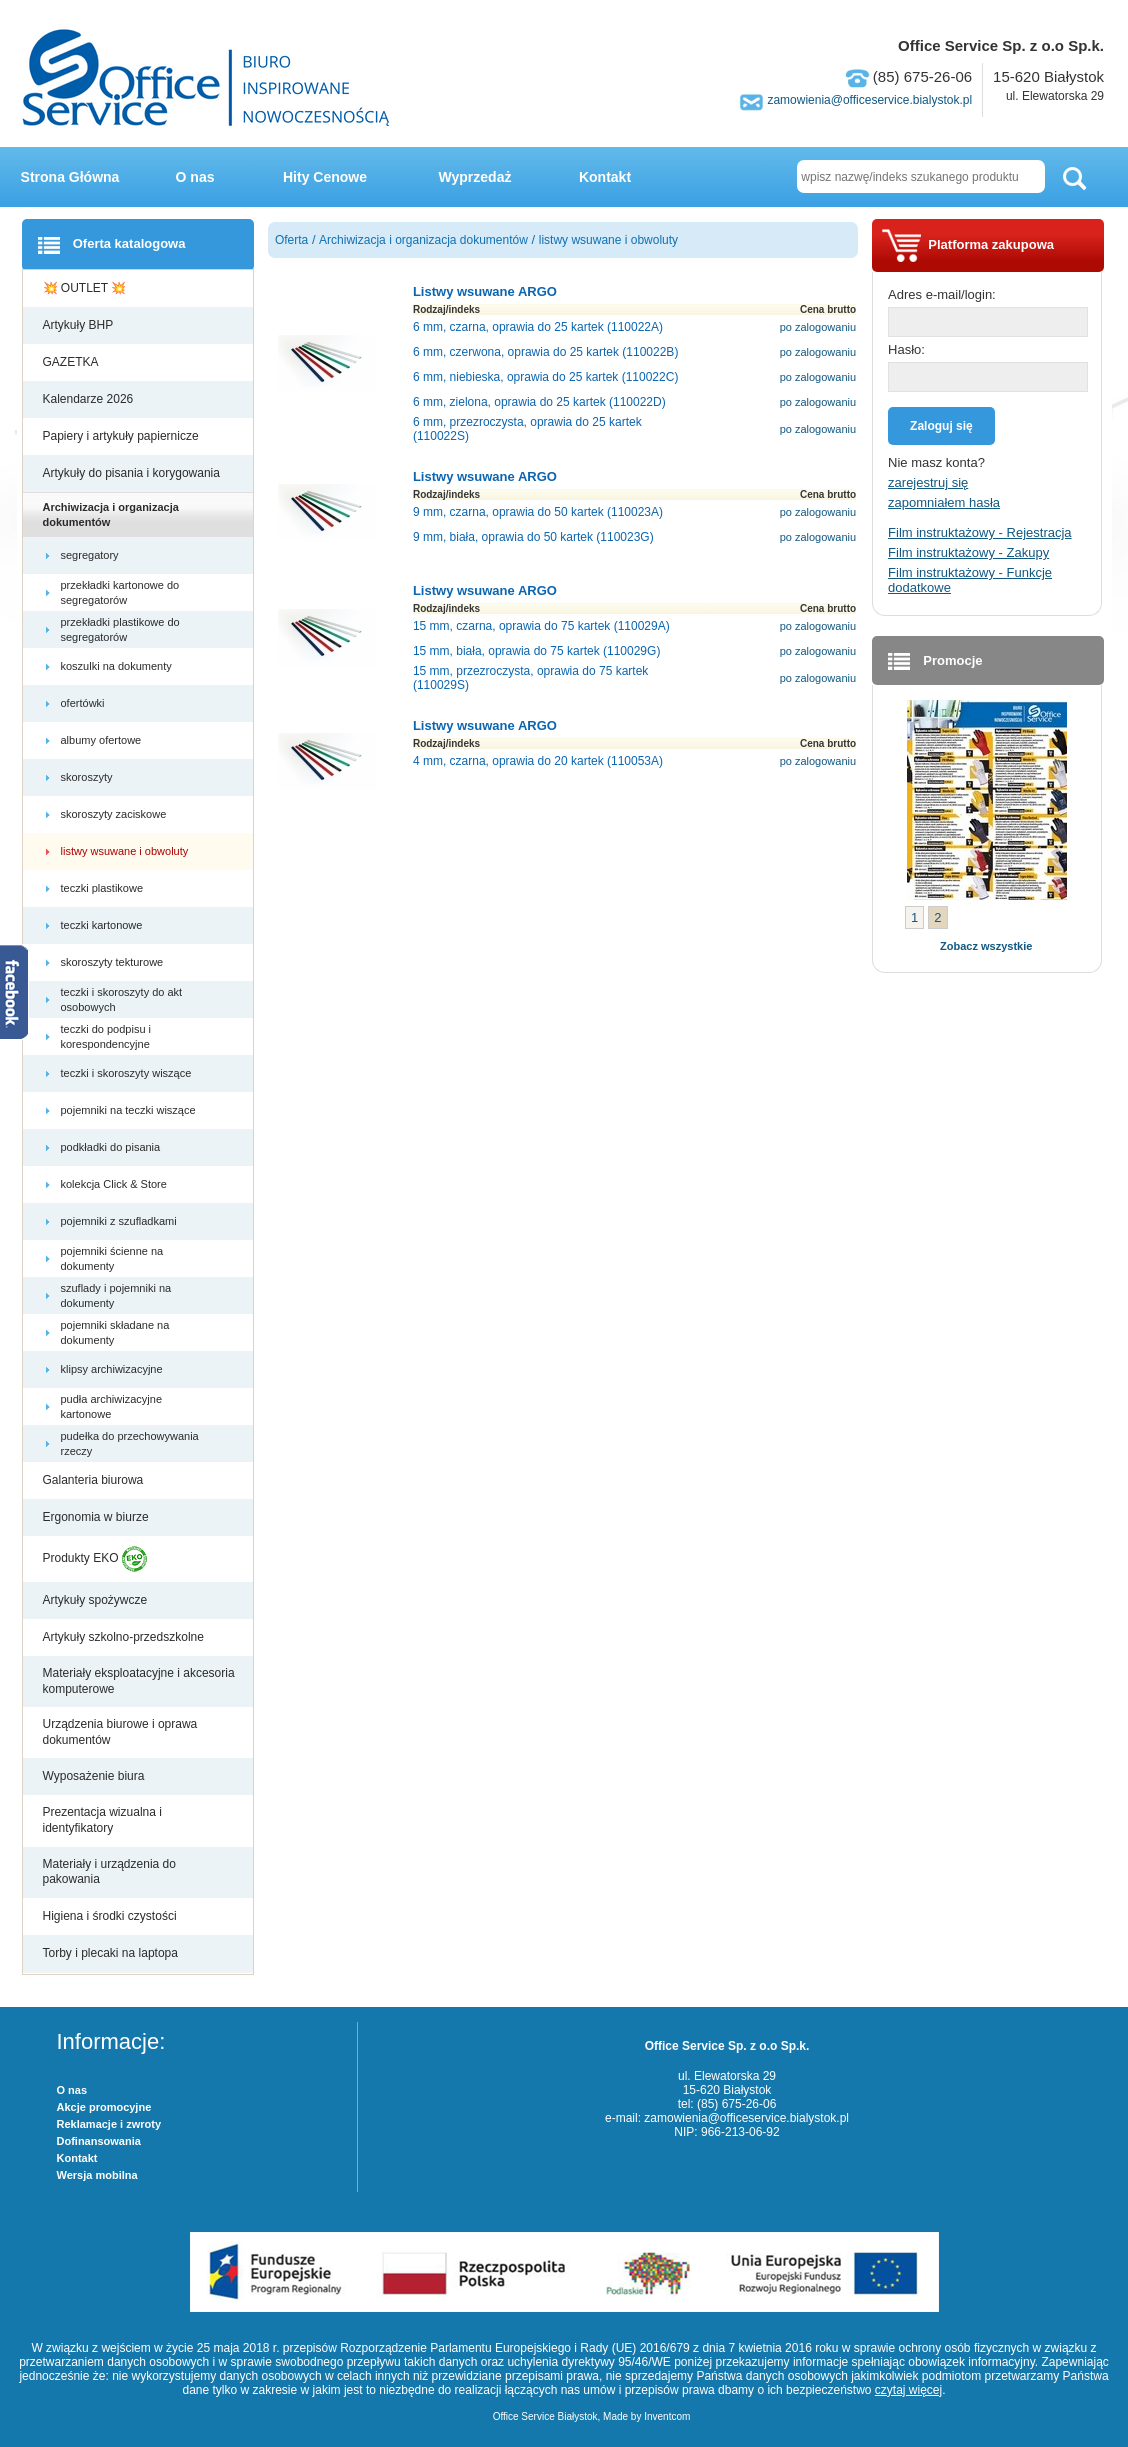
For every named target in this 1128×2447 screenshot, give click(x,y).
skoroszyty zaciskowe (115, 814)
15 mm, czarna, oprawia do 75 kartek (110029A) (541, 626)
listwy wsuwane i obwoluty (126, 851)
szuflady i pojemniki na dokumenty (116, 1295)
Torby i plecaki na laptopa (114, 1953)
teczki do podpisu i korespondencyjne (107, 1036)
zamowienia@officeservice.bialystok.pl (869, 100)
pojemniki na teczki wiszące (130, 1110)
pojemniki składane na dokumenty (115, 1332)
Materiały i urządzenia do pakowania (109, 1872)
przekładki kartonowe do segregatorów (120, 592)
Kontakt (605, 177)
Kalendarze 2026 (90, 399)
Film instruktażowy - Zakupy (968, 552)
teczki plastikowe (104, 888)
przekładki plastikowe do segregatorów (120, 629)
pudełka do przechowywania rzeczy (130, 1443)
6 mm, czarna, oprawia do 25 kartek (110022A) (538, 327)
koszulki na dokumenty (118, 666)
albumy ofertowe (103, 740)
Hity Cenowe (325, 177)
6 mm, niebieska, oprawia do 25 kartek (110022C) (545, 377)
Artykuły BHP (80, 325)
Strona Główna (70, 177)
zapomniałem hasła (944, 502)
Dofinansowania (99, 2141)
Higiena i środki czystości (111, 1916)
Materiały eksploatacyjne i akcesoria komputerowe (139, 1681)
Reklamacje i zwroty (109, 2124)
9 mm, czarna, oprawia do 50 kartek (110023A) (538, 512)
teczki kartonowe (103, 925)
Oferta (291, 240)
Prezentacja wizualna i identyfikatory (102, 1820)
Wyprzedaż (475, 177)
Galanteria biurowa (95, 1480)
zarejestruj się (928, 482)
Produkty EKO (95, 1559)
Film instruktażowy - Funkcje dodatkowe (970, 580)
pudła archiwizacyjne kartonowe (112, 1406)
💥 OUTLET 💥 (86, 288)
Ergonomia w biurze (97, 1517)
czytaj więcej (908, 2390)
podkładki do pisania (112, 1147)
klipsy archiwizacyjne (113, 1369)
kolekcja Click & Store (115, 1184)
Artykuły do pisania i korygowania (133, 473)
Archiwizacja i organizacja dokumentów (111, 514)
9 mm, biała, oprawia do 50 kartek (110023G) (533, 537)
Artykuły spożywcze (97, 1600)
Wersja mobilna (97, 2175)
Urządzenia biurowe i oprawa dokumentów (120, 1732)
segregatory (91, 555)
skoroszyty (88, 777)
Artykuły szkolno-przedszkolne (125, 1637)
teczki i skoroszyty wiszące (128, 1073)
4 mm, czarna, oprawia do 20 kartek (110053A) (538, 761)
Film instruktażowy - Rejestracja (980, 532)
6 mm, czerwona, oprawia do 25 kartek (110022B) (545, 352)
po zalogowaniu (818, 327)
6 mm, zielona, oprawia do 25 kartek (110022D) (539, 402)
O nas (195, 177)
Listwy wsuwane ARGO (485, 291)
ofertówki (84, 703)
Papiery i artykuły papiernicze (122, 436)
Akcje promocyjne (104, 2107)
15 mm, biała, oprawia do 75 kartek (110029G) (536, 651)
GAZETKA (72, 362)
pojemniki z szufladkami (120, 1221)
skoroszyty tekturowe (114, 962)
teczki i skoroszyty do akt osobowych (122, 999)
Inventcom (667, 2416)
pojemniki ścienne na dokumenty (112, 1258)
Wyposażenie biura (95, 1776)
